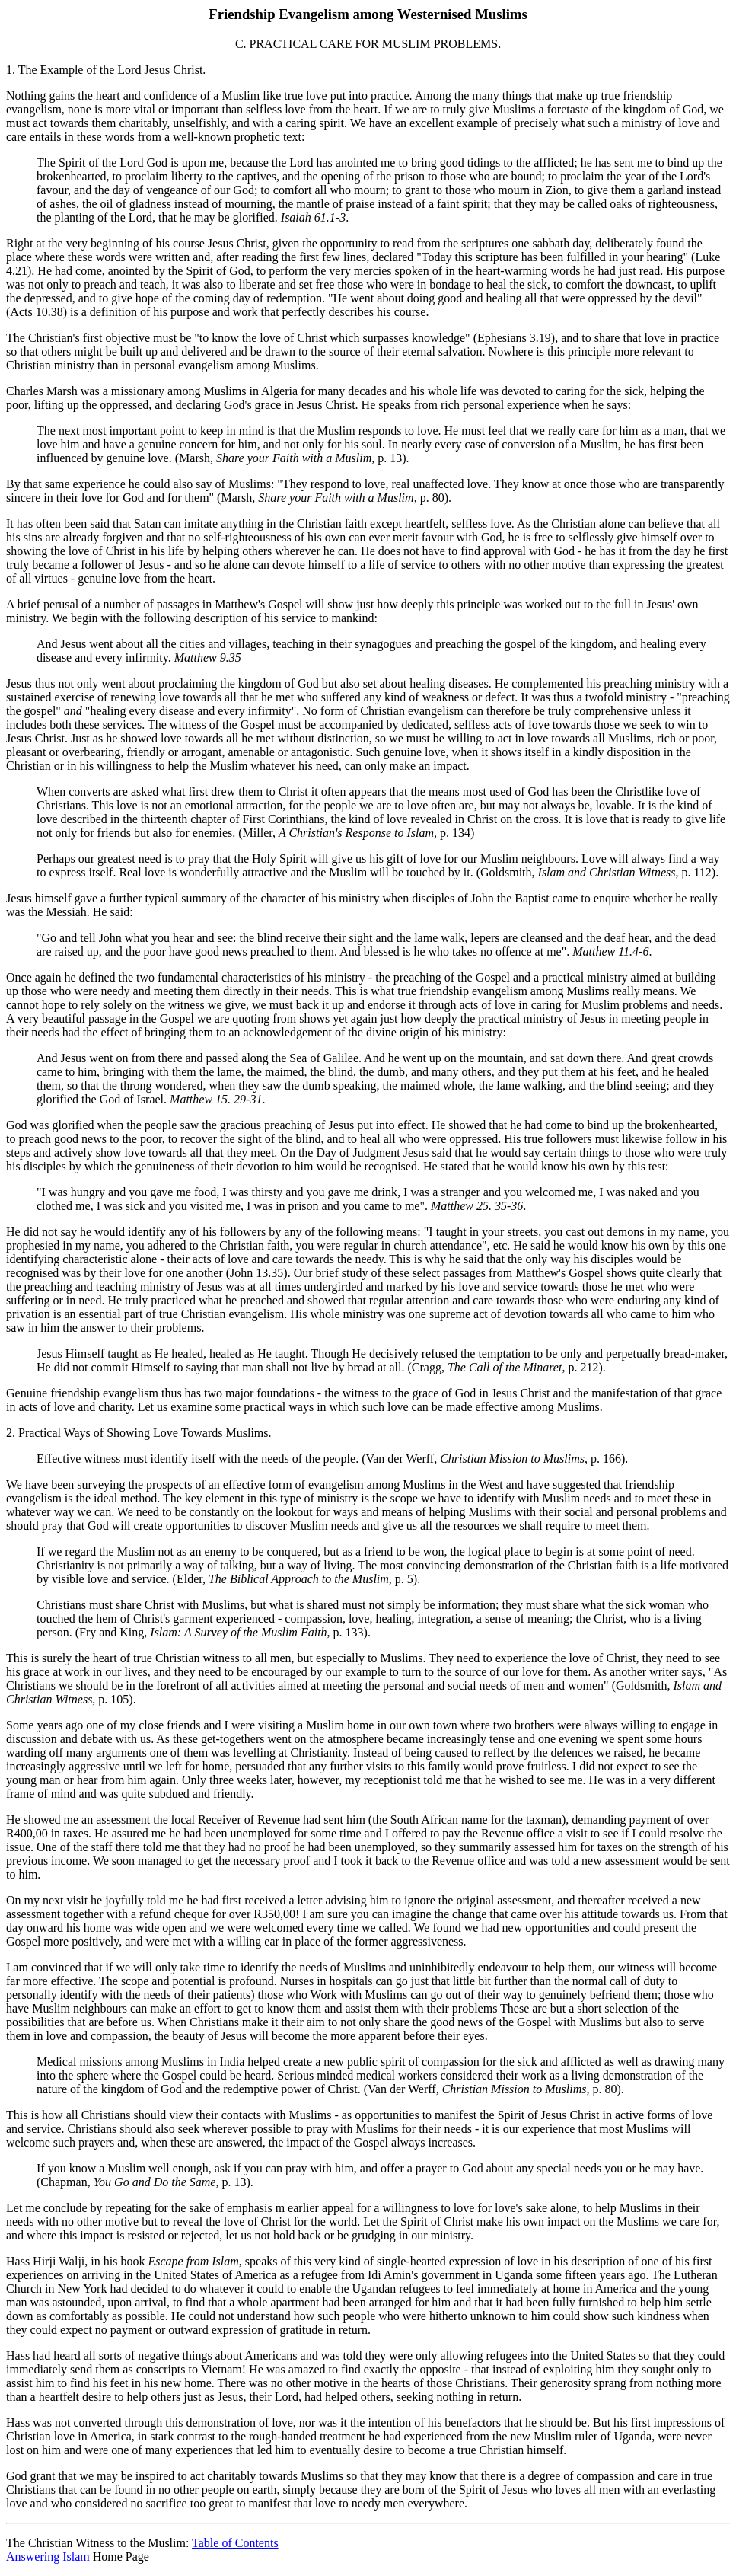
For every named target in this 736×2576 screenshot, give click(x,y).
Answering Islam (48, 2556)
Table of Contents (235, 2542)
